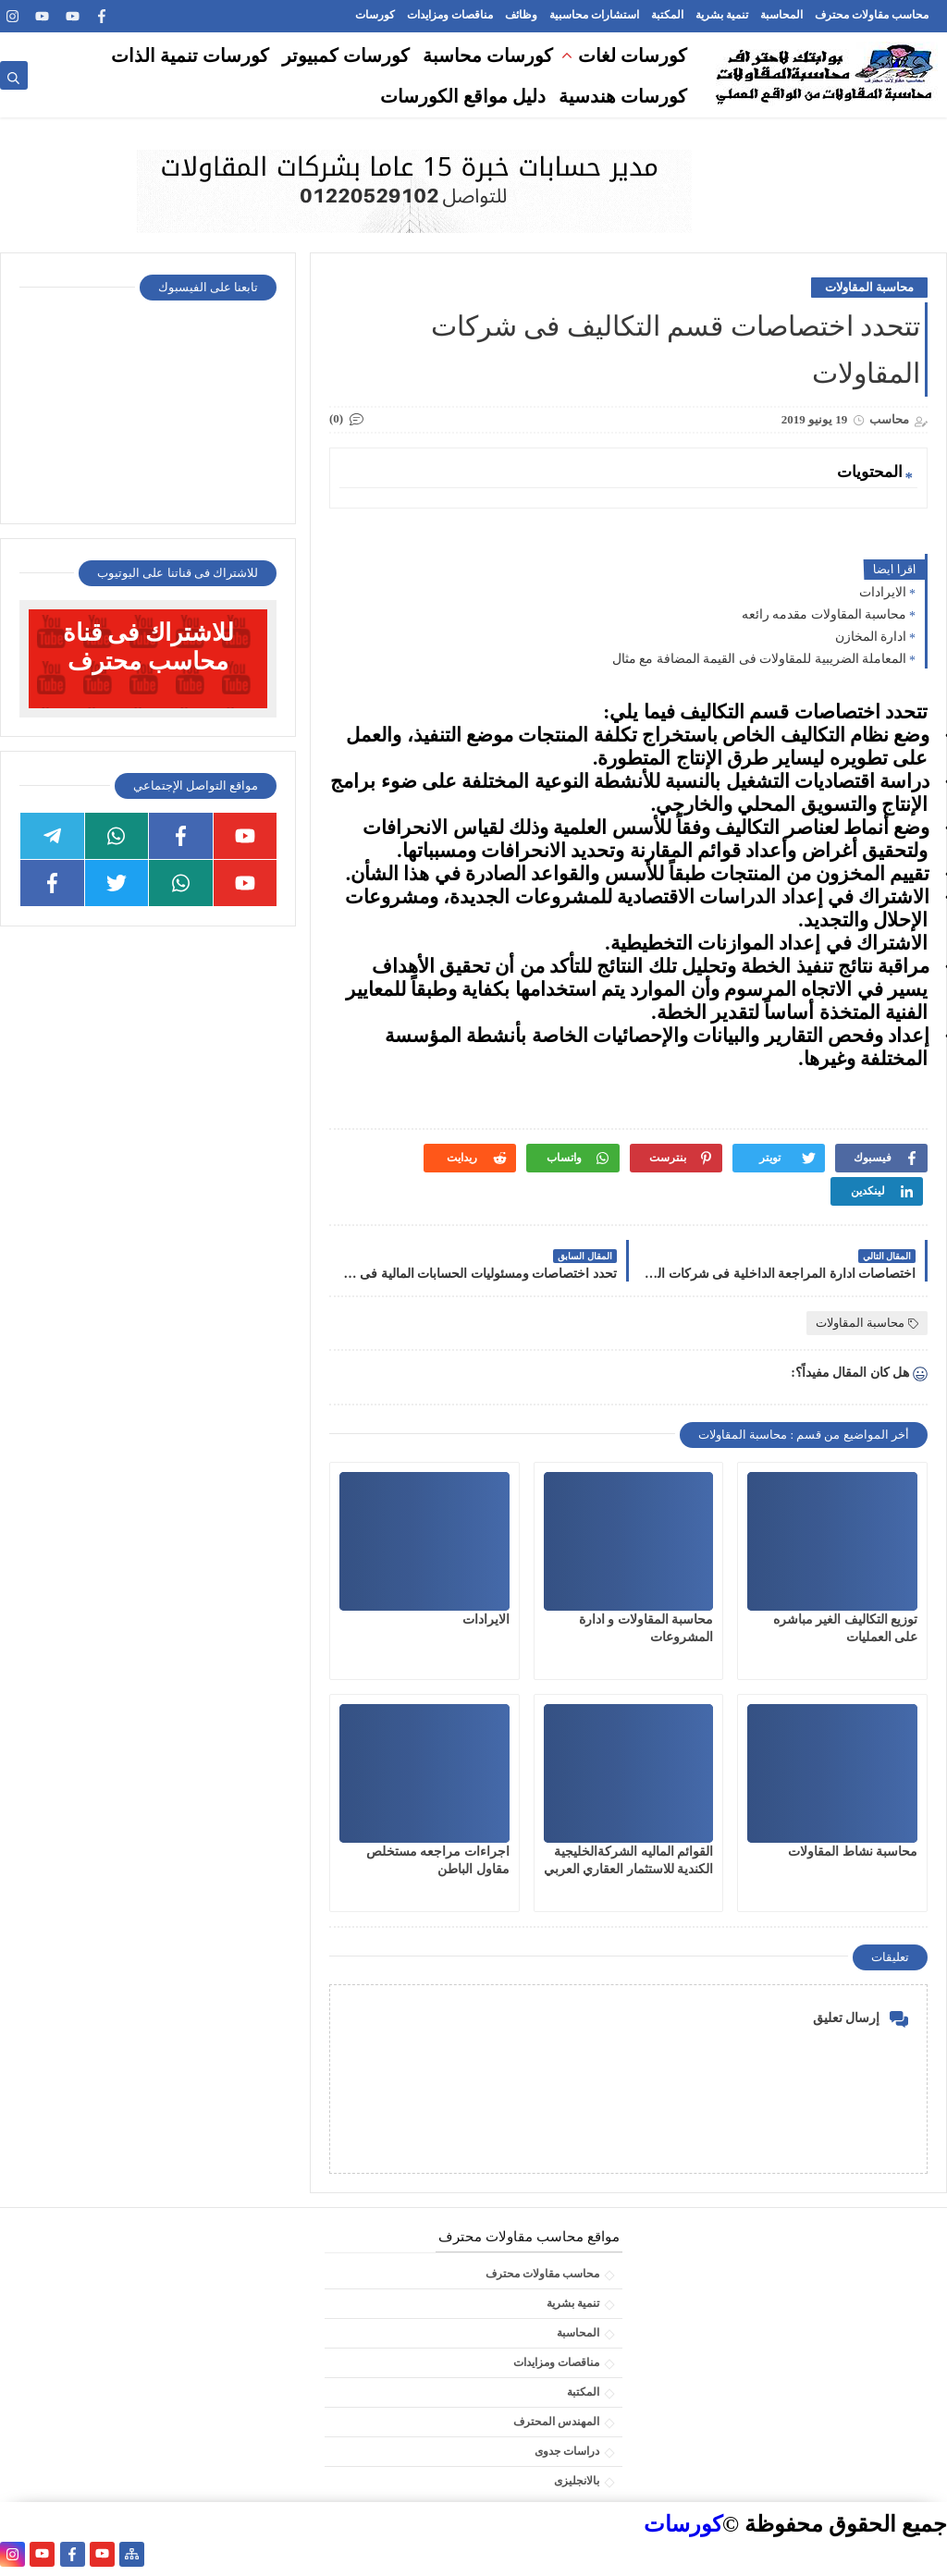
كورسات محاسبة (488, 55)
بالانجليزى (576, 2480)
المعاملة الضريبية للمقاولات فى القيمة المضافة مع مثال (759, 659)
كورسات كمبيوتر (346, 55)
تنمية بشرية (721, 14)
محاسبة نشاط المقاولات (852, 1851)
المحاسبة (781, 14)
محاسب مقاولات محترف (872, 14)
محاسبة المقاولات (869, 287)
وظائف (521, 14)
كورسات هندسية (623, 96)
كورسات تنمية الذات (190, 55)
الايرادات (882, 592)
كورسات (375, 14)
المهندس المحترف (556, 2421)
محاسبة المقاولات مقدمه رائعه (824, 614)
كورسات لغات (632, 55)
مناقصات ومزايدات (450, 14)
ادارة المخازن (871, 637)
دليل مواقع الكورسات (463, 96)
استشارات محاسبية (594, 14)
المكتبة (667, 14)
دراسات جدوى (567, 2451)
